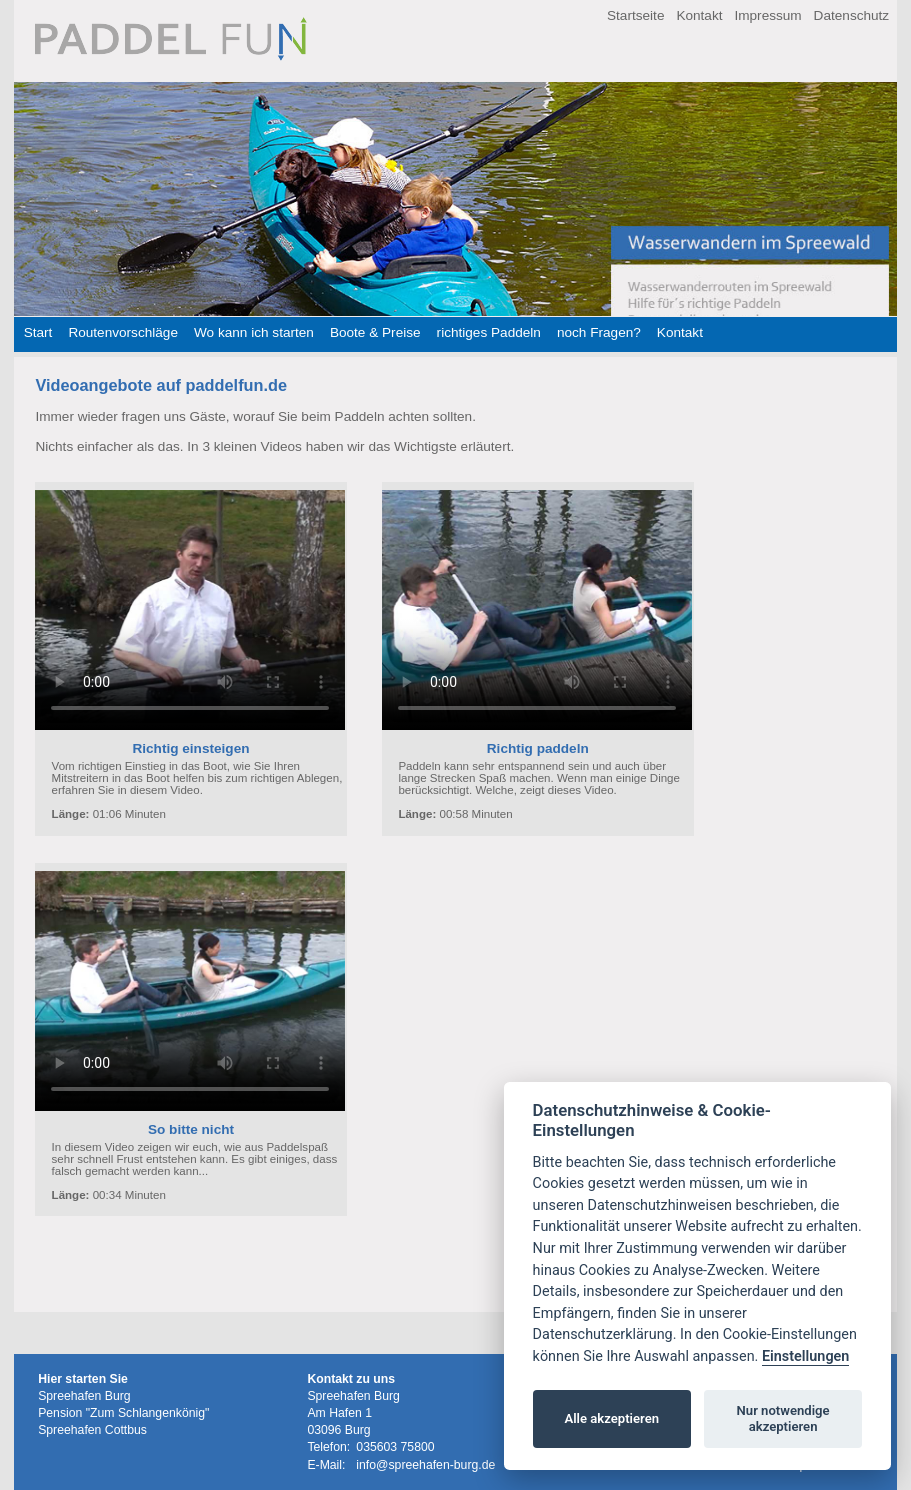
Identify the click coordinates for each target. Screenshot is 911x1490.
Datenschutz (852, 15)
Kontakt (699, 15)
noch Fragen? (599, 332)
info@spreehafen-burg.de (425, 1465)
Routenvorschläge (123, 332)
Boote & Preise (375, 332)
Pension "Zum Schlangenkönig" (123, 1413)
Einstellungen (805, 1356)
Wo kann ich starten (254, 332)
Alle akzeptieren (611, 1418)
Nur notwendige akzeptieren (783, 1418)
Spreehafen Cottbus (92, 1430)
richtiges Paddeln (489, 332)
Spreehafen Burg (84, 1396)
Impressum (767, 15)
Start (38, 332)
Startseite (635, 15)
